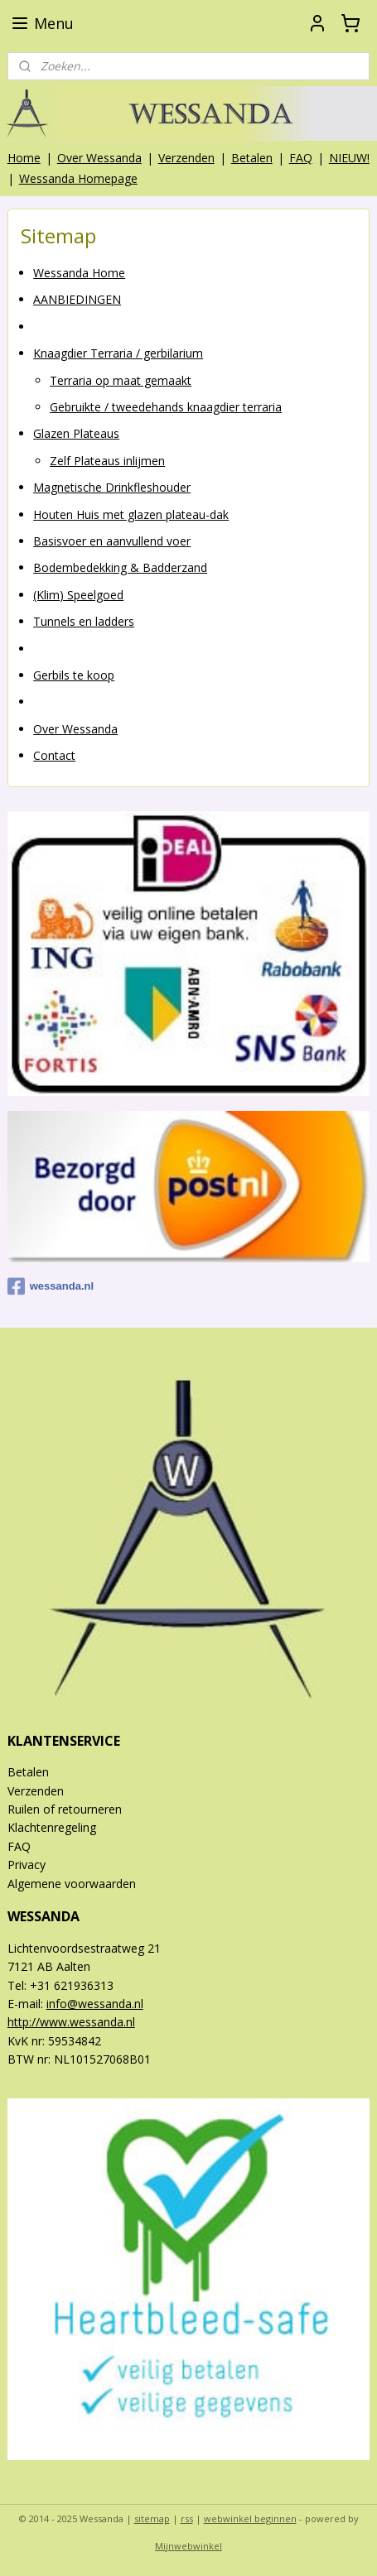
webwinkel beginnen (250, 2518)
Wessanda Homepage (78, 178)
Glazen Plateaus (76, 433)
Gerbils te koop (73, 674)
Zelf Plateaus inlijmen (107, 460)
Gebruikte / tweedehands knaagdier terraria (166, 407)
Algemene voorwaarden (71, 1883)
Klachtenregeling (51, 1827)
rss (187, 2518)
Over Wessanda (99, 158)
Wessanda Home (79, 273)
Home (24, 158)
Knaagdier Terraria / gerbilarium (118, 353)
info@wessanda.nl (94, 2003)
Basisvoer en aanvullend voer (112, 541)
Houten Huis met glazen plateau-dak (131, 513)
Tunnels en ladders (83, 621)
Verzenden (186, 158)
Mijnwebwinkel (188, 2546)
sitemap (152, 2518)
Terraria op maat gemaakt (120, 379)
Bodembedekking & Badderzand (120, 567)
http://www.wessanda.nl (71, 2022)
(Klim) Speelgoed (78, 594)
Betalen (252, 158)
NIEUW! (349, 158)
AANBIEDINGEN (77, 299)
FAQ (300, 158)
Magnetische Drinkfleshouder (112, 487)
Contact (54, 755)
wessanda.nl (50, 1286)
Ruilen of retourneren (64, 1809)
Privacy (26, 1864)
